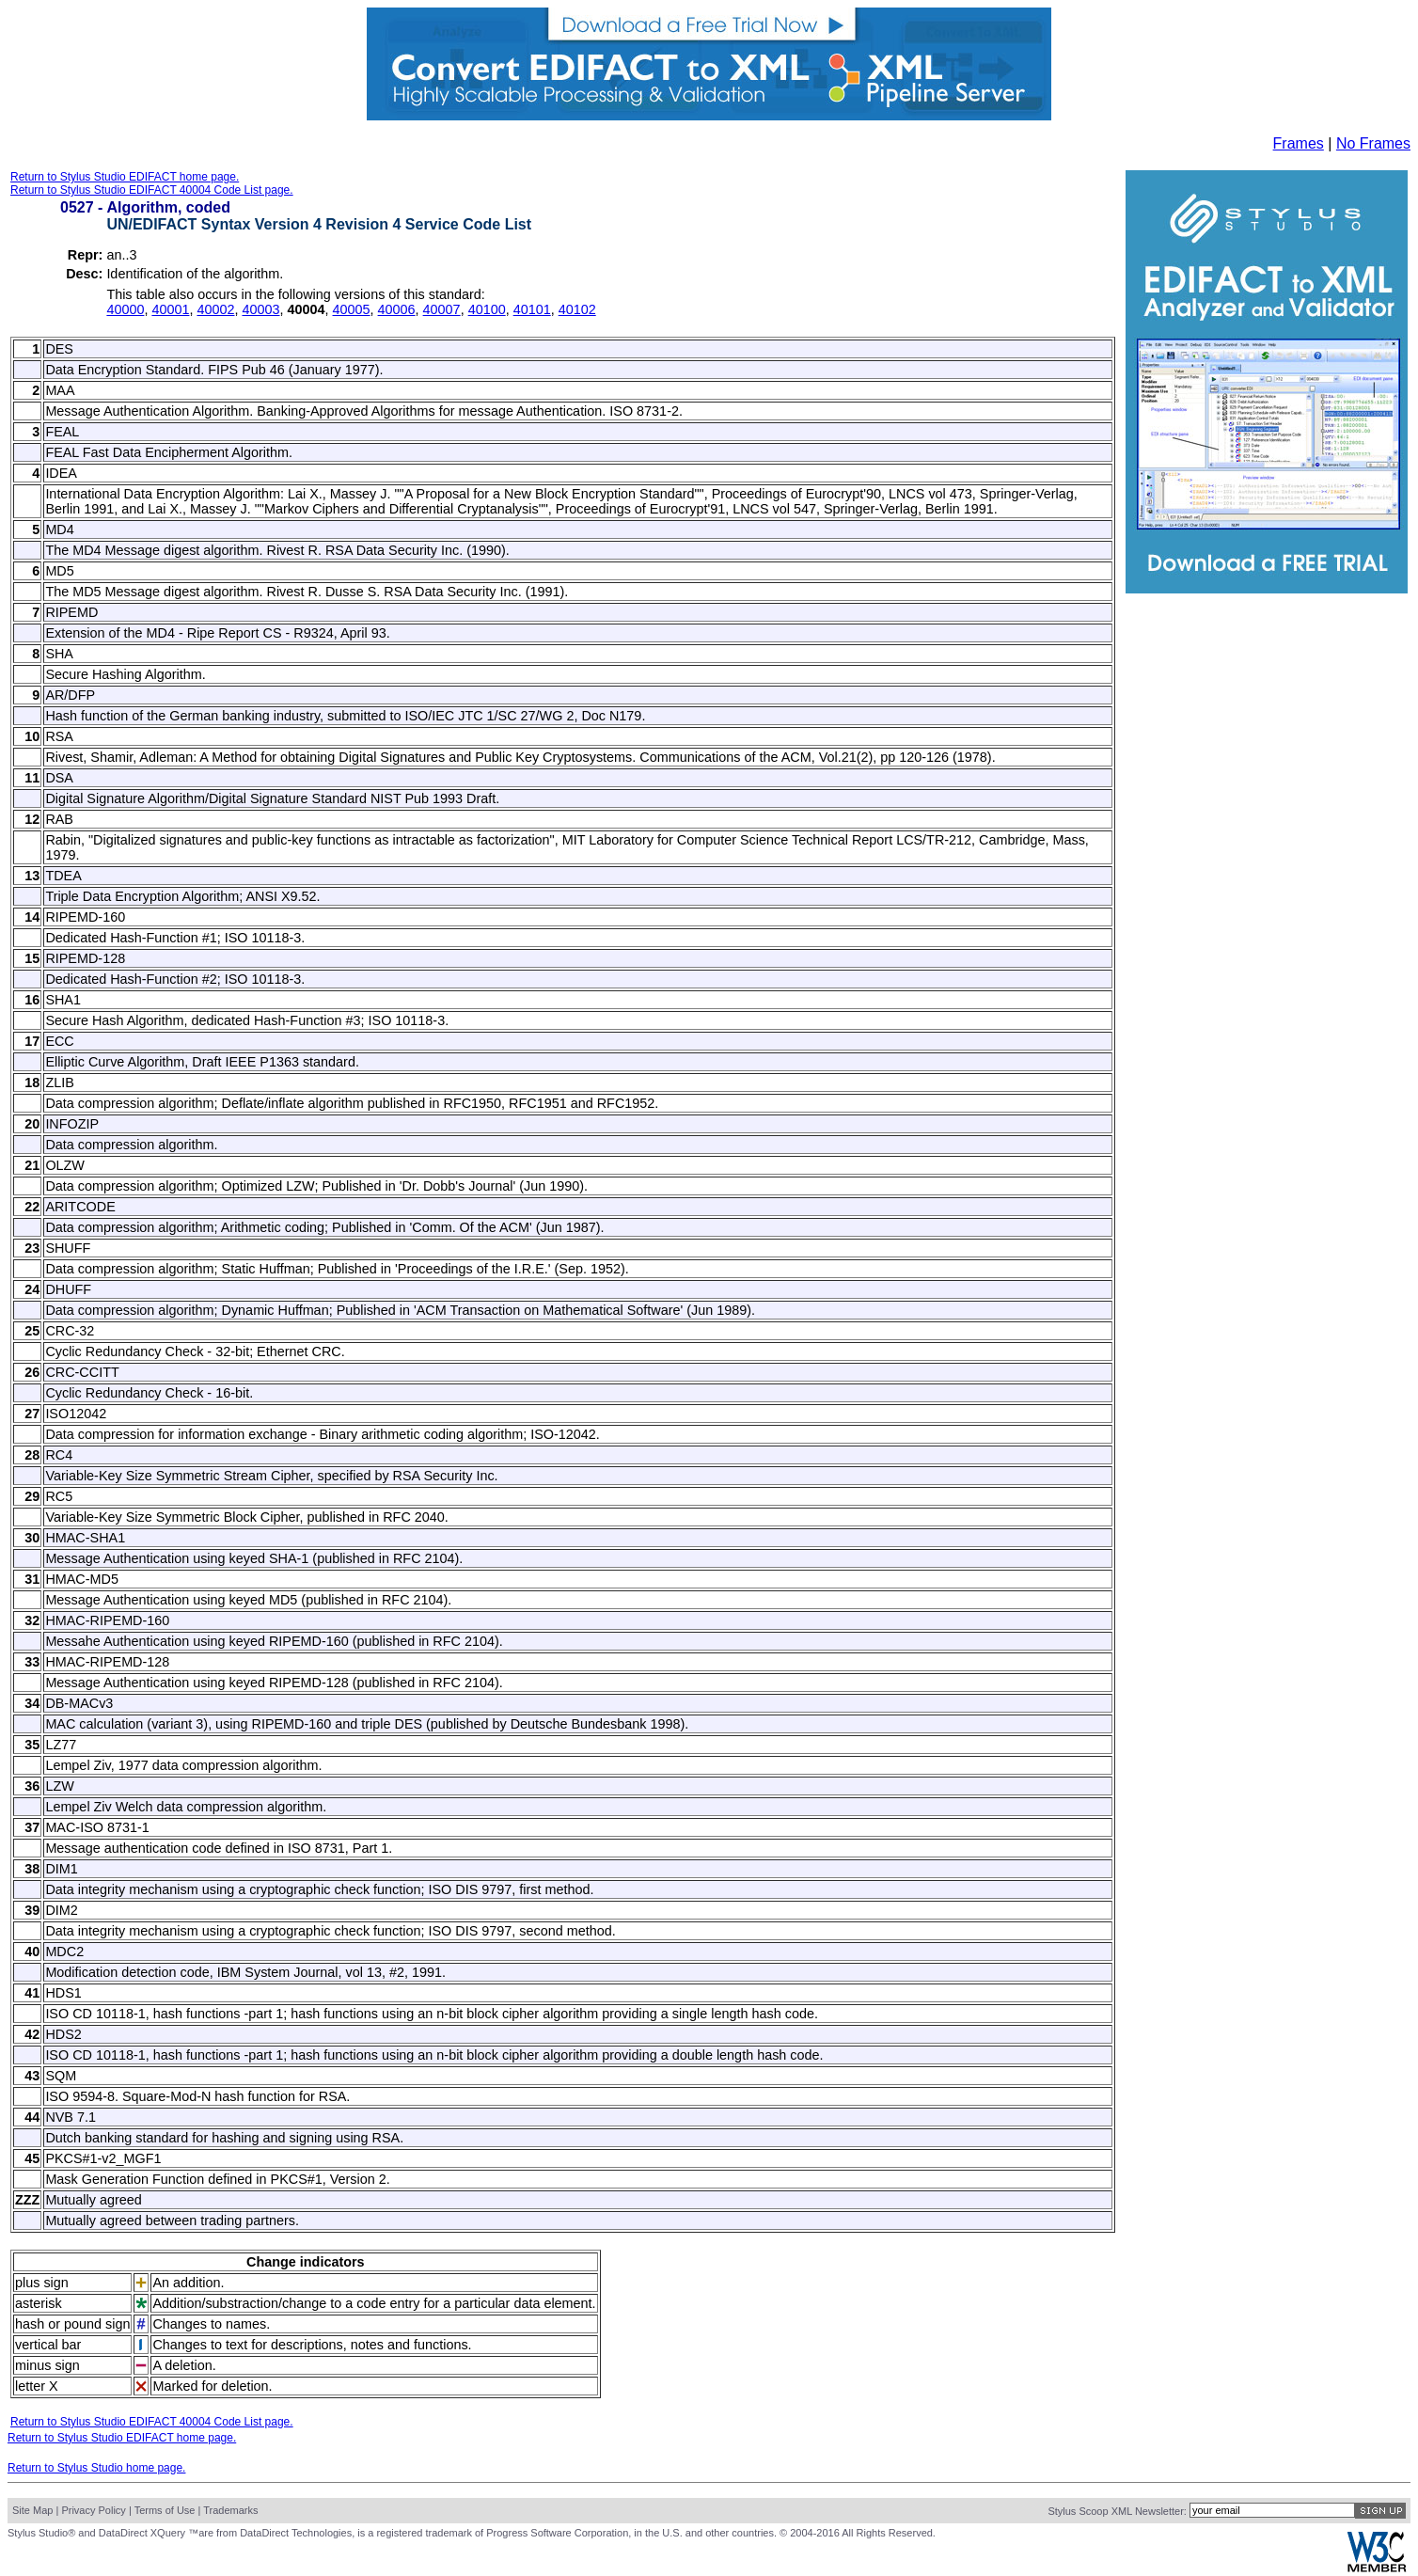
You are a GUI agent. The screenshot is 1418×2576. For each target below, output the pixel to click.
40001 (170, 309)
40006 (397, 309)
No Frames (1373, 143)
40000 (125, 309)
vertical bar (48, 2344)
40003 (260, 309)
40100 (487, 309)
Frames (1298, 143)
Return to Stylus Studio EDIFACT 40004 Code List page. (151, 190)
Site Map (32, 2510)
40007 (442, 309)
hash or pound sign (72, 2323)
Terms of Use (165, 2510)
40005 (351, 309)
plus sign (42, 2282)
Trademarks (230, 2510)
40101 (532, 309)
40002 (215, 309)
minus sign (47, 2365)
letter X (36, 2386)
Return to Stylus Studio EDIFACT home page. (124, 176)
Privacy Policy (93, 2510)
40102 (577, 309)
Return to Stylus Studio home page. (96, 2467)
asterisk (38, 2303)
